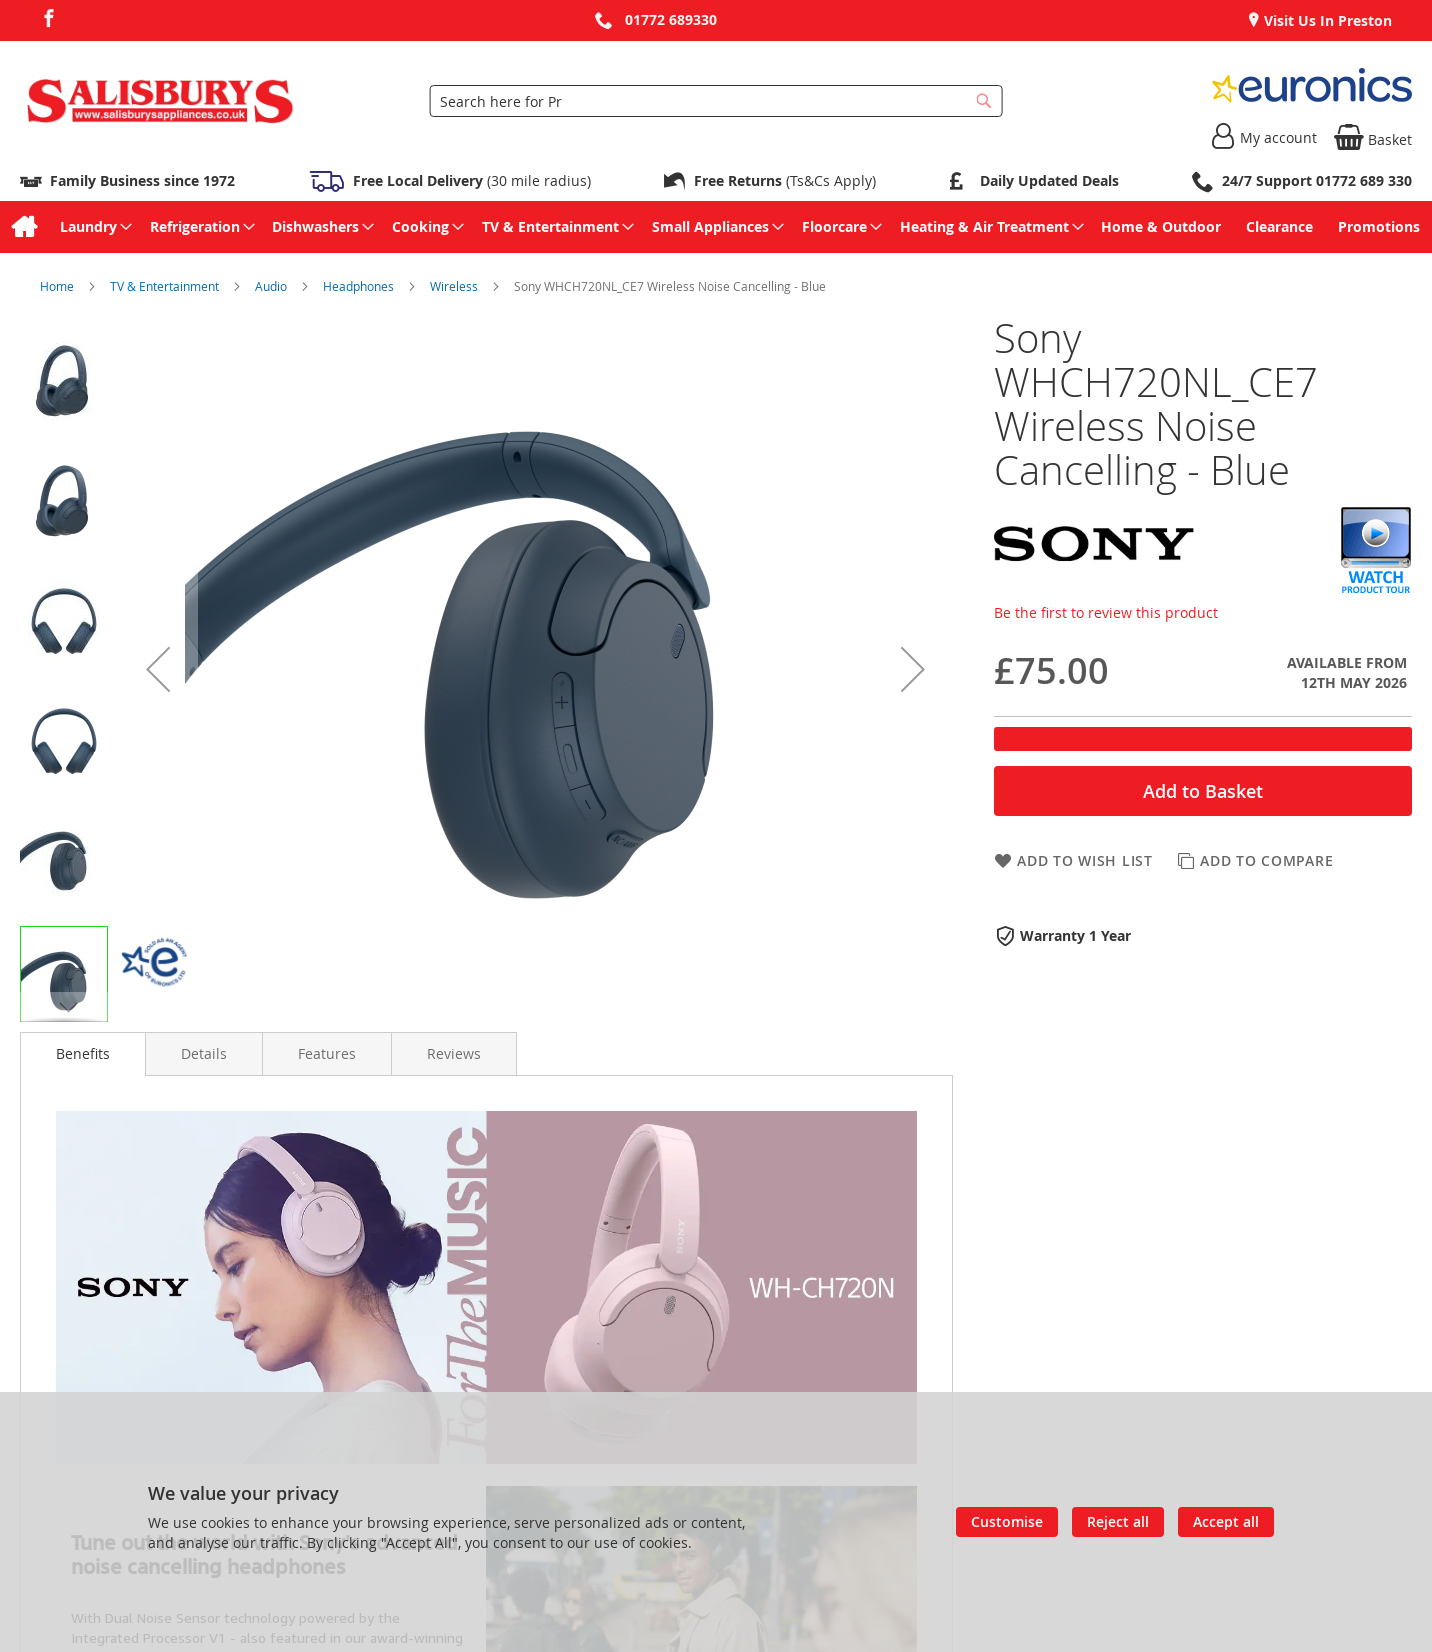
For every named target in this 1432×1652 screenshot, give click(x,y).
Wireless (455, 286)
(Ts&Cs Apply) (785, 180)
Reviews (454, 1053)
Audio (272, 286)
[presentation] (83, 1054)
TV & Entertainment (166, 286)
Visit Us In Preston (1326, 20)
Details (204, 1053)
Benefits (83, 1053)
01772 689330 (671, 19)
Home (58, 286)
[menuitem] (23, 227)
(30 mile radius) (470, 180)
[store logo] (160, 101)
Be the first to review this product (1106, 612)
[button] (158, 669)
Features (327, 1053)
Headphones (360, 286)
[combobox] (716, 101)
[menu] (716, 227)
